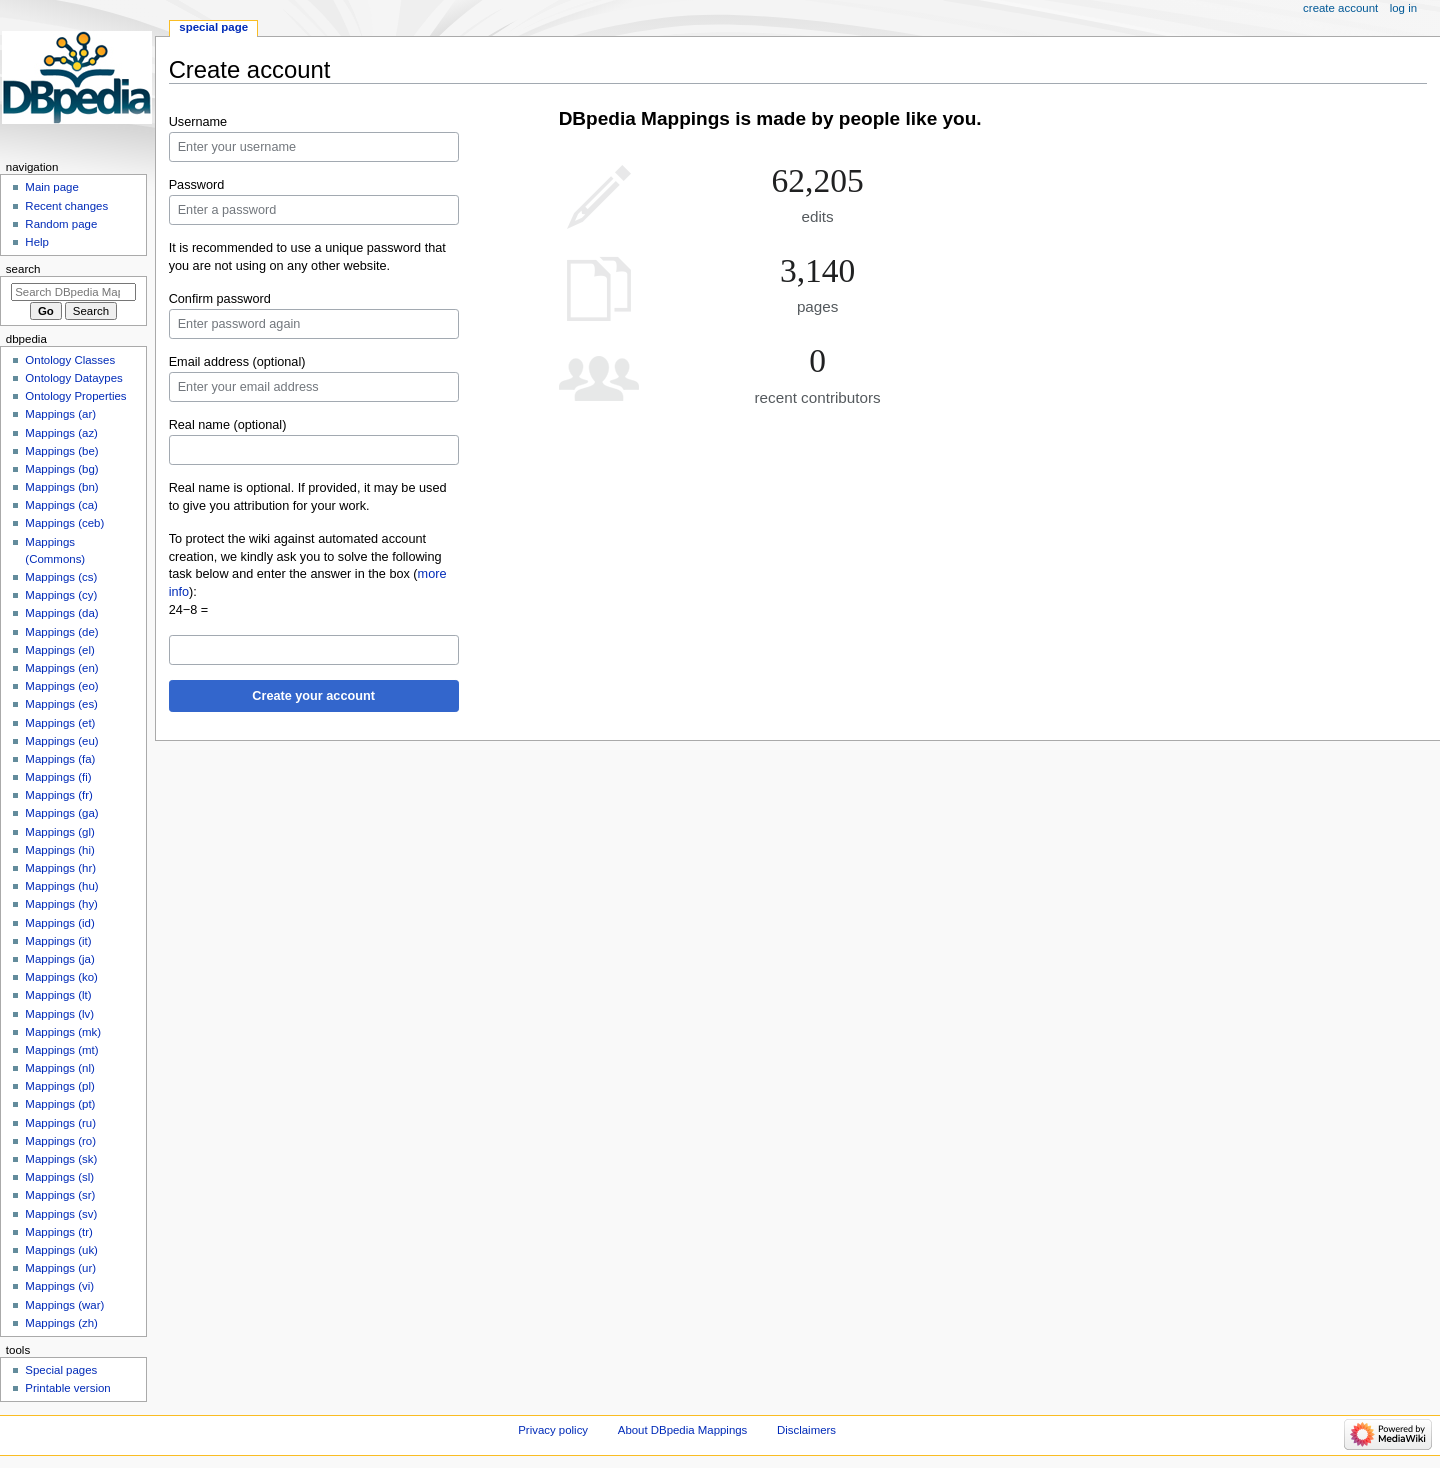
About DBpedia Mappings (683, 1430)
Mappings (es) (61, 704)
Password (197, 185)
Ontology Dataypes (73, 378)
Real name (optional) (228, 425)
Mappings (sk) (61, 1159)
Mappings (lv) (59, 1014)
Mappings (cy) (61, 595)
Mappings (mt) (61, 1050)
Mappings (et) (60, 723)
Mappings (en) (61, 668)
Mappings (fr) (58, 795)
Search (23, 269)
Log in (1403, 8)
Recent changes (66, 206)
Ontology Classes (70, 360)
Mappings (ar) (60, 414)
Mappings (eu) (61, 741)
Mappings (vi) (59, 1286)
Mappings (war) (64, 1305)
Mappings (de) (61, 632)
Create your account (313, 696)
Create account (1340, 8)
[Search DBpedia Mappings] (73, 292)
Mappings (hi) (59, 850)
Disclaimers (806, 1430)
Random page (61, 224)
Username (198, 122)
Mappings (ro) (60, 1141)
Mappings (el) (59, 650)
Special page (213, 27)
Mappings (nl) (59, 1068)
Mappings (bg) (61, 469)
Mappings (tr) (58, 1232)
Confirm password (220, 299)
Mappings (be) (61, 451)
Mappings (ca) (61, 505)
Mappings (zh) (61, 1323)
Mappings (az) (61, 433)
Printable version (67, 1388)
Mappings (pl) (59, 1086)
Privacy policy (553, 1430)
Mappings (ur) (60, 1268)
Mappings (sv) (61, 1214)
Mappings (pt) (60, 1104)
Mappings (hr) (60, 868)
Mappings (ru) (60, 1123)
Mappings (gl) (59, 832)
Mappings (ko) (61, 977)
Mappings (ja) (59, 959)
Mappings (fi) (58, 777)
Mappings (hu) (61, 886)
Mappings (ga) (61, 813)
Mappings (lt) (58, 995)
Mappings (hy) (61, 904)
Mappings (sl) (59, 1177)
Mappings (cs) (61, 577)
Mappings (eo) (61, 686)
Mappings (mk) (63, 1032)
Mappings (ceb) (64, 523)
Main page (52, 187)
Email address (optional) (237, 362)
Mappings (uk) (61, 1250)
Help (37, 242)
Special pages (61, 1370)
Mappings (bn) (61, 487)
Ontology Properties (75, 396)
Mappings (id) (59, 923)
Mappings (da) (61, 613)
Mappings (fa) (60, 759)
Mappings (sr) (60, 1195)
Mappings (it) (58, 941)
